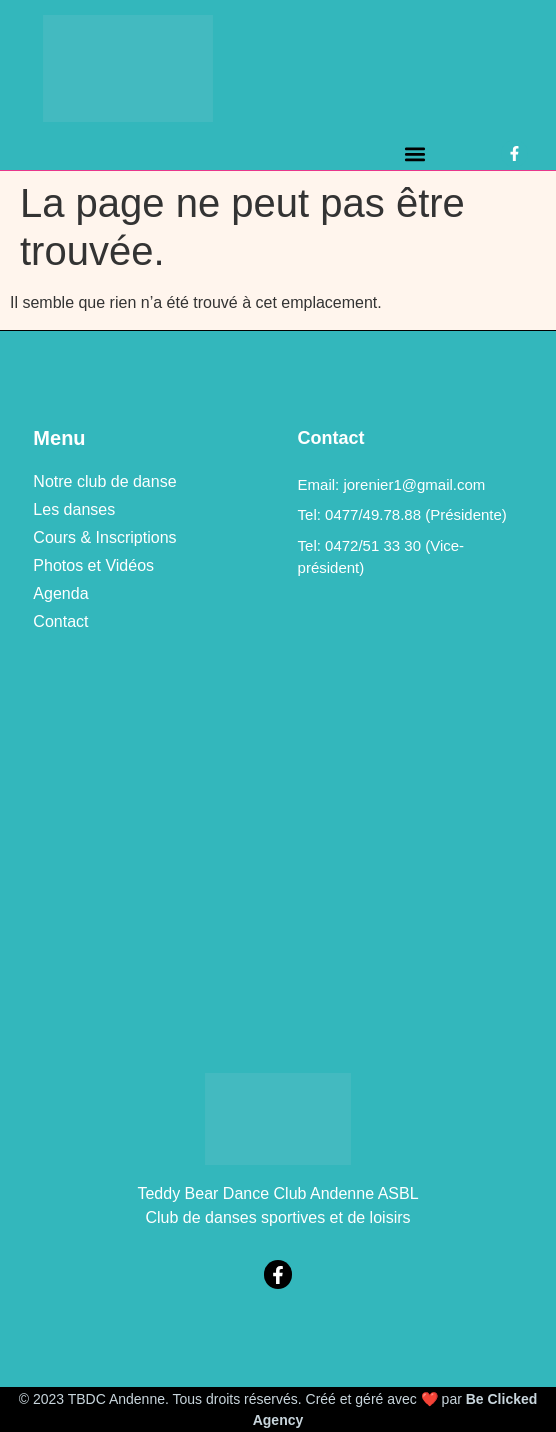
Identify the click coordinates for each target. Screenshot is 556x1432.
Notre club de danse (104, 481)
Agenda (60, 593)
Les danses (74, 509)
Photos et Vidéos (93, 565)
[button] (414, 153)
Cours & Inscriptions (104, 537)
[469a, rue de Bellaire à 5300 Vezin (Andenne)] (277, 852)
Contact (60, 621)
